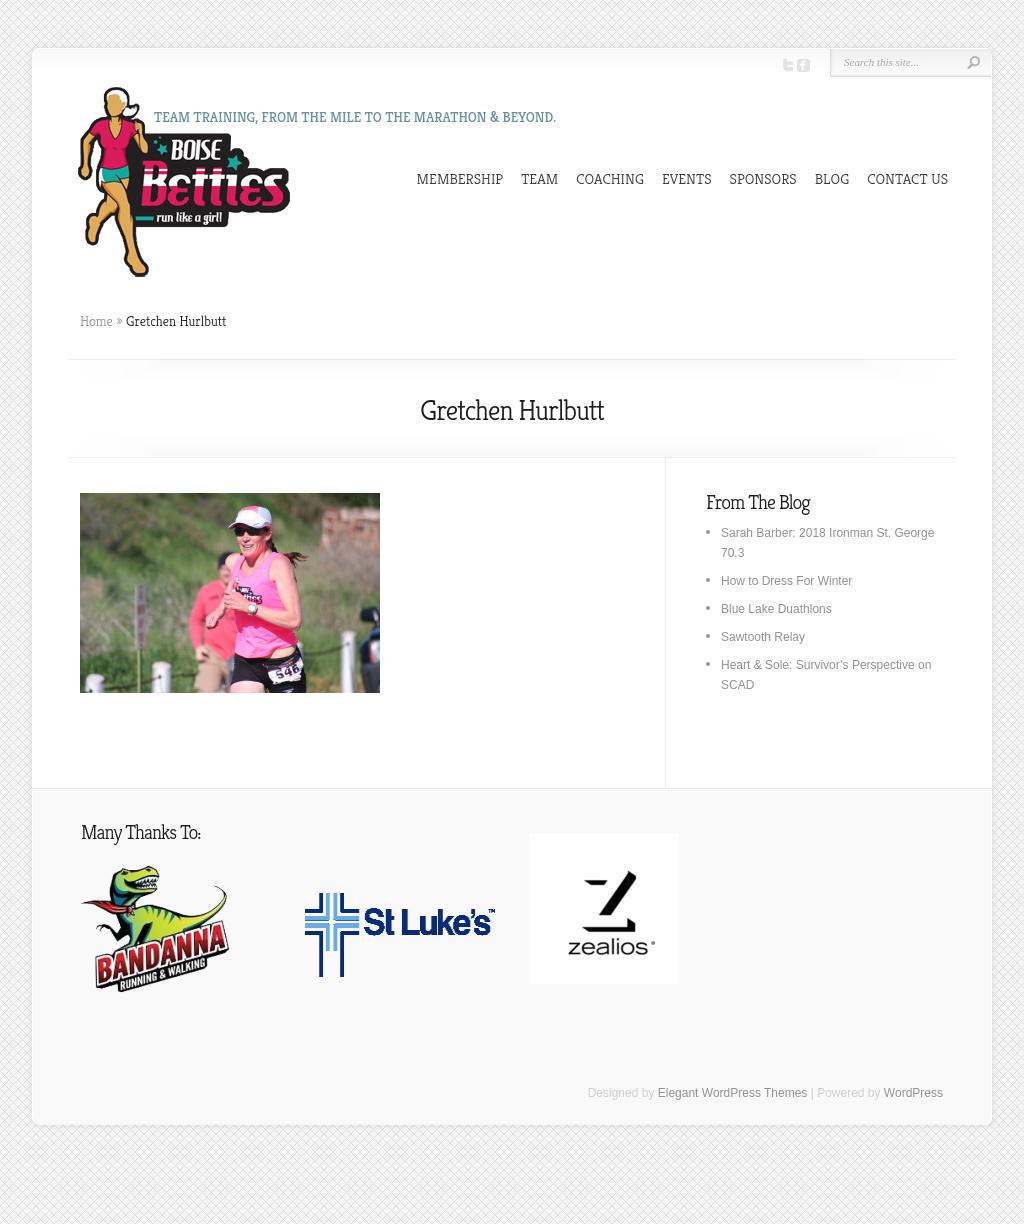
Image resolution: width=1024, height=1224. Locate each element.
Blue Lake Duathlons (776, 609)
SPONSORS (763, 178)
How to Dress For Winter (786, 581)
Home (96, 321)
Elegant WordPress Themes (733, 1093)
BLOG (832, 178)
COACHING (610, 178)
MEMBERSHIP (460, 178)
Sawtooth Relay (763, 637)
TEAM (539, 178)
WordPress (913, 1093)
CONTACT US (907, 178)
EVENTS (687, 178)
